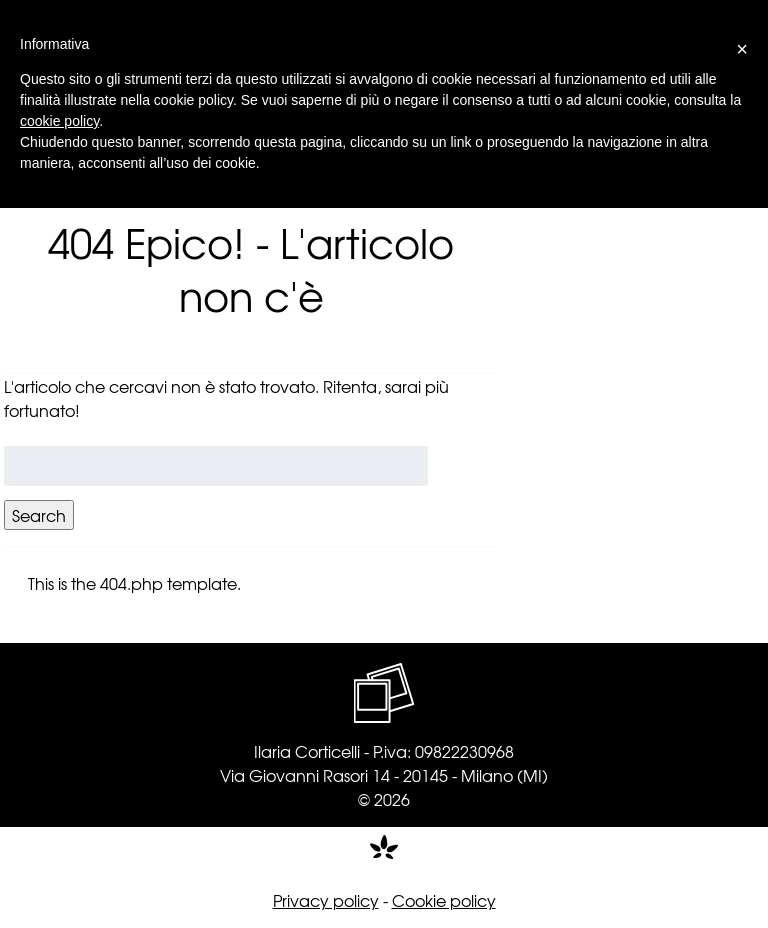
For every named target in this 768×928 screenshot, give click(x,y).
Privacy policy (326, 900)
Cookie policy (444, 900)
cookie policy (59, 121)
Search (39, 515)
